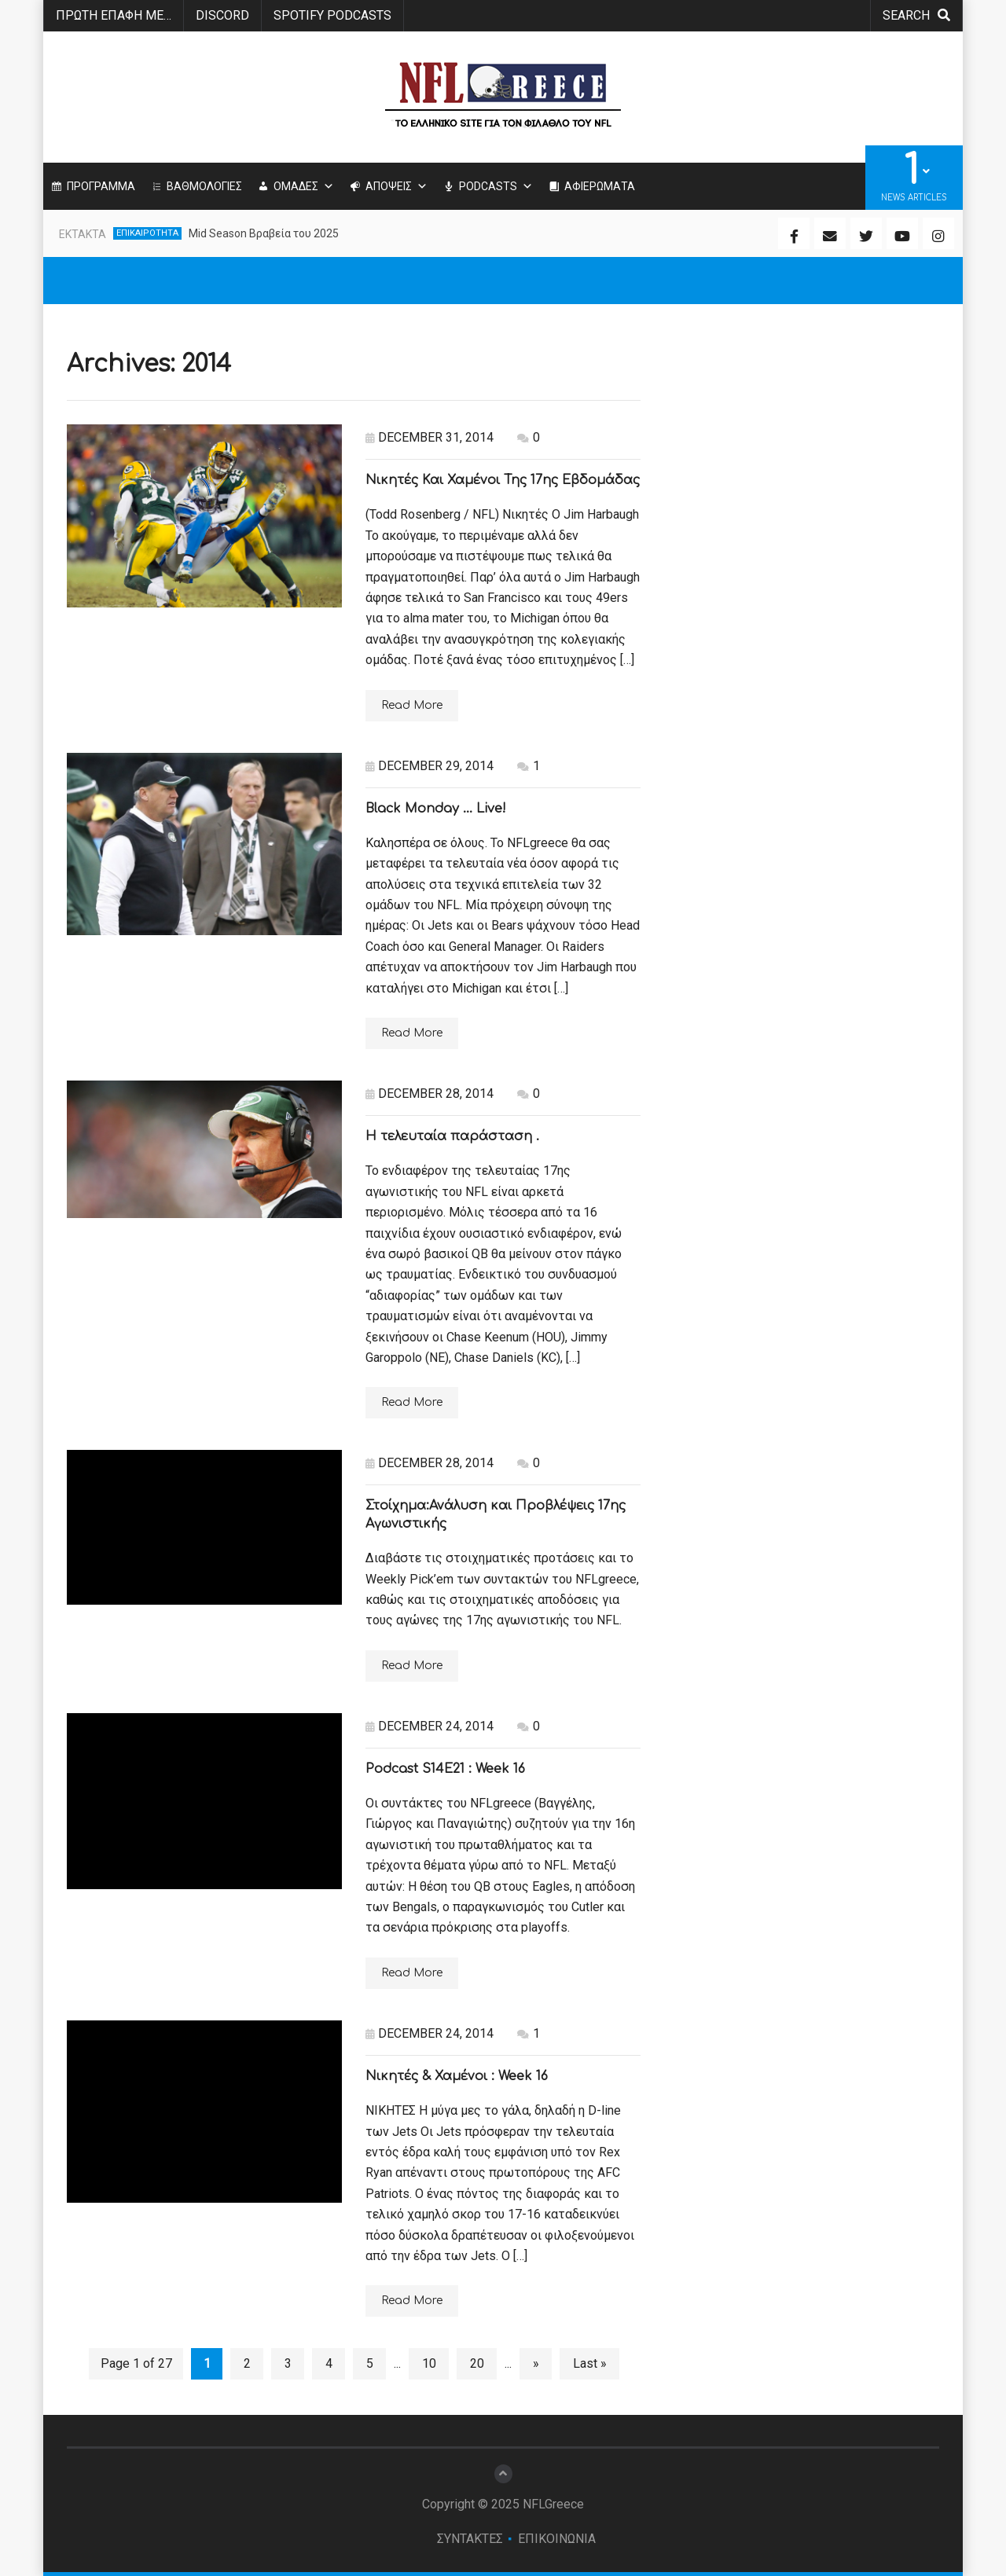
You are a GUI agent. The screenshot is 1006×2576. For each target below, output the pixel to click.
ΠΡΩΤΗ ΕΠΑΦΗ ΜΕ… (113, 15)
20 (477, 2363)
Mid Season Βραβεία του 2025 (264, 233)
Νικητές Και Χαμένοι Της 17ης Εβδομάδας (502, 480)
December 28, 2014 (429, 1093)
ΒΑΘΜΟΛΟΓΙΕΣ (204, 186)
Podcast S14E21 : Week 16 (445, 1769)
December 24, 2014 (429, 1726)
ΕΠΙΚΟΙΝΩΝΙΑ (557, 2538)
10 (429, 2363)
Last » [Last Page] (590, 2363)
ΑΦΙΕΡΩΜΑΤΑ (599, 186)
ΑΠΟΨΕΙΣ (396, 186)
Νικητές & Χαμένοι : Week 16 (456, 2076)
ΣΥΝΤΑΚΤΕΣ (470, 2538)
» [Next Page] (536, 2363)
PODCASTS (496, 186)
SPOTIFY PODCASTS (332, 15)
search (916, 15)
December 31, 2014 (429, 437)
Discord (222, 15)
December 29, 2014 (429, 765)
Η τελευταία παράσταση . (452, 1136)
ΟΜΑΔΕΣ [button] (304, 186)
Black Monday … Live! (435, 809)
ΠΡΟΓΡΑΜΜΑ (101, 186)
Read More (411, 705)
